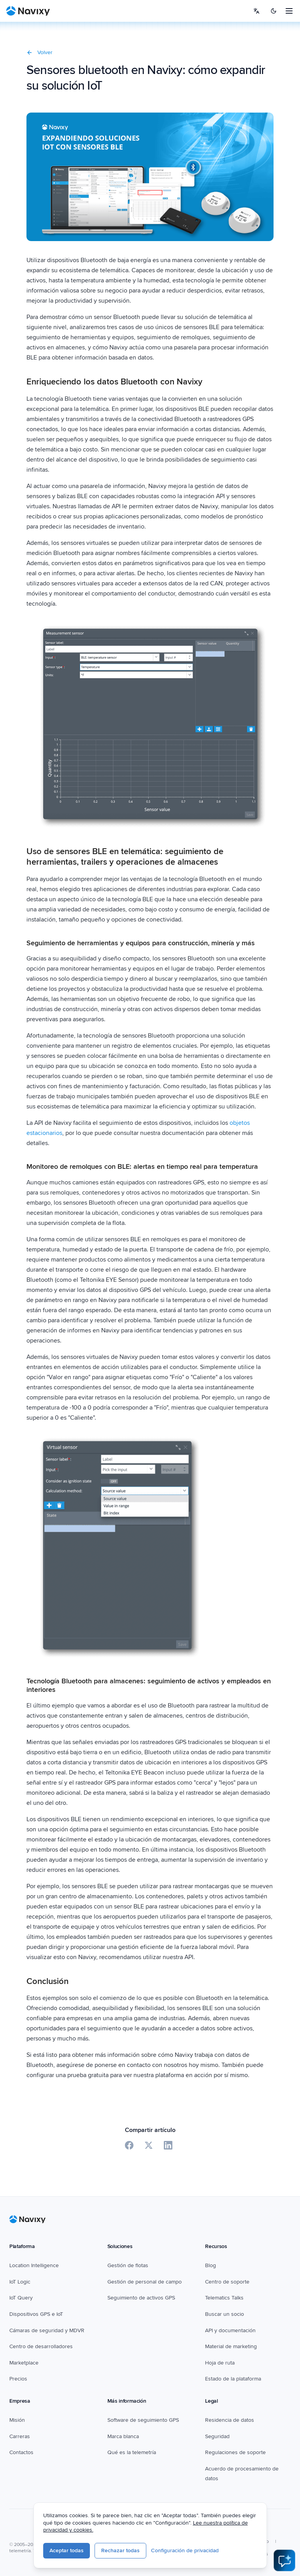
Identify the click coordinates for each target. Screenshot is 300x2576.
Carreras (19, 2436)
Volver (39, 52)
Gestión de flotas (127, 2265)
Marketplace (24, 2362)
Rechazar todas (120, 2550)
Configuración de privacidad (185, 2550)
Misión (17, 2420)
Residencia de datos (229, 2420)
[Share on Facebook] (129, 2145)
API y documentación (230, 2330)
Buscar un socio (224, 2314)
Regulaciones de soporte (235, 2452)
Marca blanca (123, 2436)
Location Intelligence (34, 2265)
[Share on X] (148, 2145)
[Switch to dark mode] (273, 11)
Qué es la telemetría (131, 2452)
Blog (210, 2265)
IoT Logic (19, 2281)
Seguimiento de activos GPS (141, 2297)
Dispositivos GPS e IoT (36, 2314)
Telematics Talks (224, 2297)
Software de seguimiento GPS (143, 2420)
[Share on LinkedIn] (168, 2145)
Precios (18, 2378)
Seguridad (217, 2436)
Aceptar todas (66, 2550)
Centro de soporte (227, 2281)
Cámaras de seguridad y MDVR (46, 2330)
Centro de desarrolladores (41, 2346)
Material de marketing (231, 2346)
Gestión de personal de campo (144, 2281)
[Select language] (256, 11)
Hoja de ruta (220, 2362)
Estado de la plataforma (233, 2378)
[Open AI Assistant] (284, 2560)
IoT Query (21, 2297)
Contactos (21, 2452)
